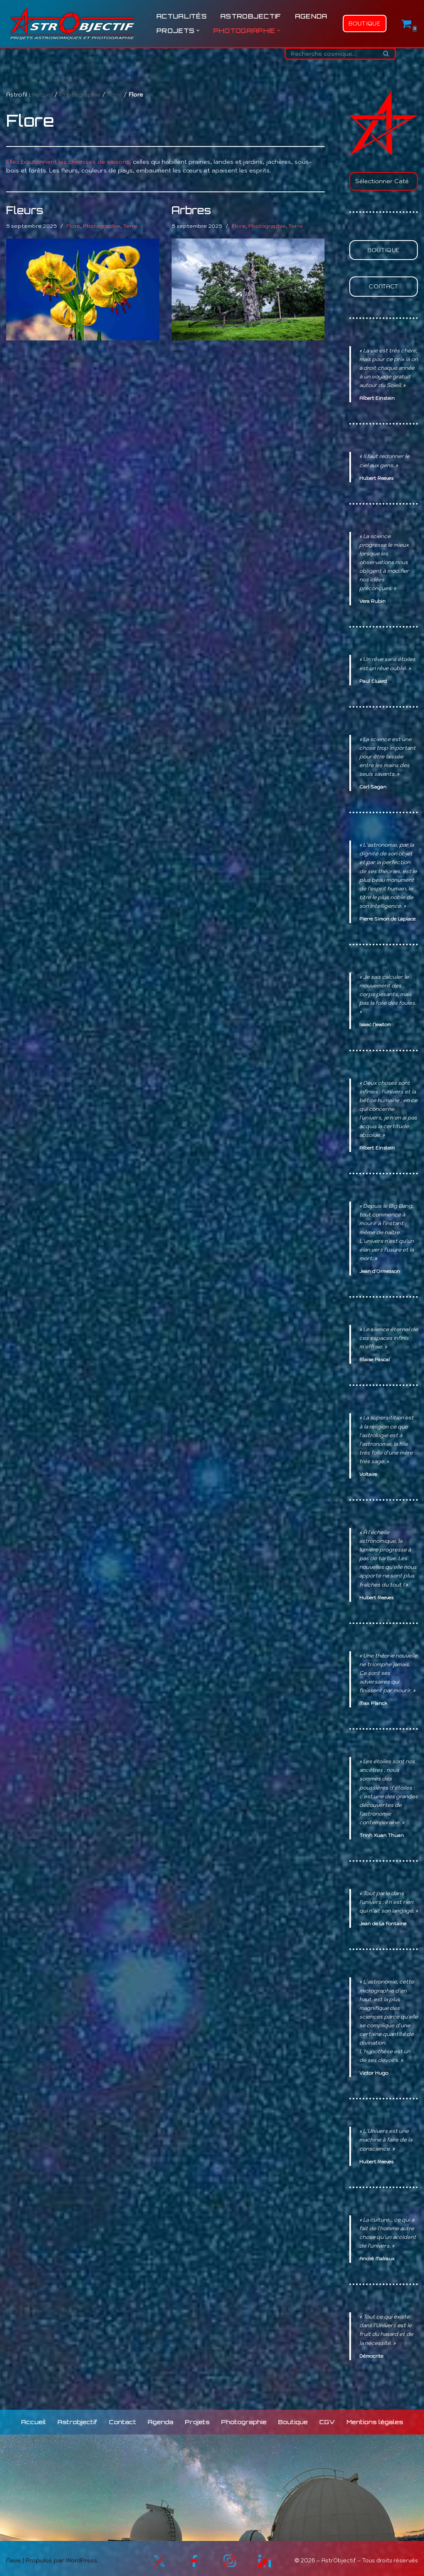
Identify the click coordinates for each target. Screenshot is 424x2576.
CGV (326, 2417)
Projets (197, 2417)
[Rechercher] (331, 53)
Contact (383, 286)
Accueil (42, 94)
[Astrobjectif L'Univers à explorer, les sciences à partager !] (72, 23)
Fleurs (24, 210)
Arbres (191, 210)
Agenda (311, 16)
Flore (73, 225)
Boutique (365, 23)
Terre (114, 94)
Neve (13, 2555)
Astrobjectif (250, 16)
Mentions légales (373, 2417)
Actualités (181, 16)
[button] (198, 30)
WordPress (81, 2555)
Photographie (80, 94)
